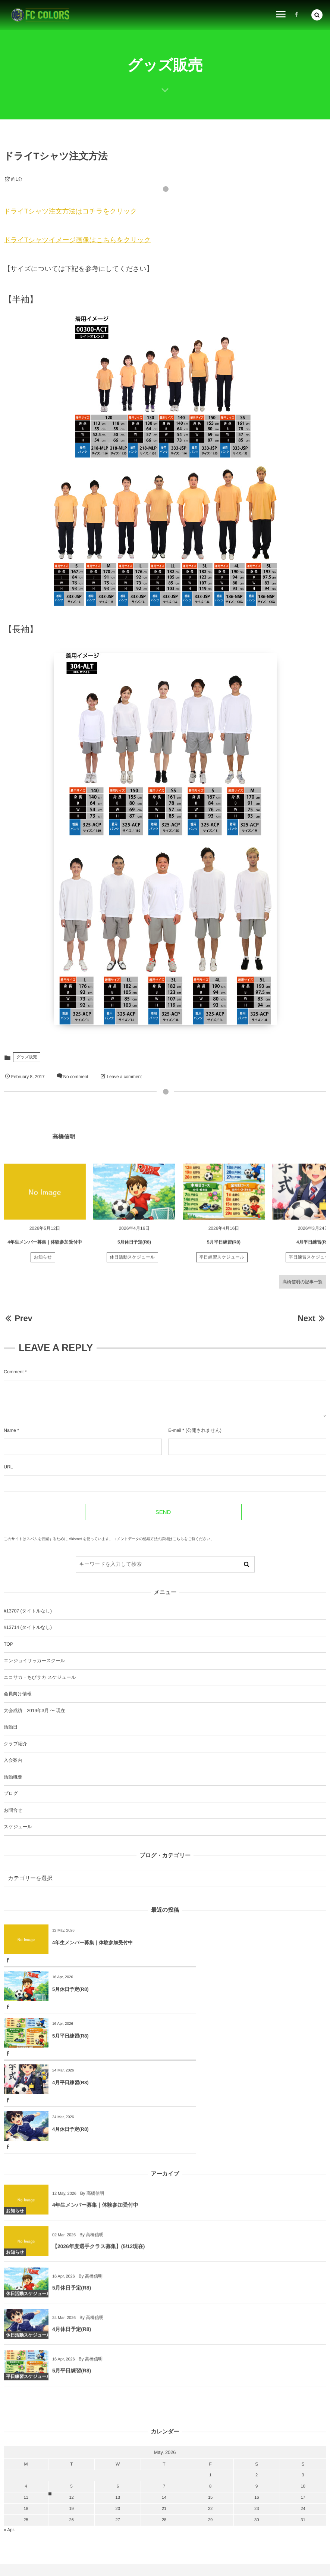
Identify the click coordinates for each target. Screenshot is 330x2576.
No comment (75, 1076)
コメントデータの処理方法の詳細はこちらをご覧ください (162, 1539)
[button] (317, 14)
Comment (13, 1371)
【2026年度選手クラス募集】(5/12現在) (98, 2158)
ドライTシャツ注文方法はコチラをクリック (70, 211)
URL (8, 1467)
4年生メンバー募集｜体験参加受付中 (44, 1247)
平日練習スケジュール (222, 1263)
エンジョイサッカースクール (34, 1660)
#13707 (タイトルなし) (28, 1611)
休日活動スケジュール (132, 1263)
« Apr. (9, 2436)
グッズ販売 (26, 1057)
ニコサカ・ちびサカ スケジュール (40, 1677)
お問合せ (13, 1810)
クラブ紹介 (15, 1743)
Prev (18, 1318)
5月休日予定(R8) (134, 1247)
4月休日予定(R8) (70, 2036)
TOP (8, 1644)
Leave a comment (124, 1076)
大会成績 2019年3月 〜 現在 (34, 1710)
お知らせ (43, 1263)
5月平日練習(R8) (224, 1247)
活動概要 (13, 1777)
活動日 (11, 1727)
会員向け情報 (18, 1693)
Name (10, 1430)
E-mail (174, 1430)
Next (312, 1318)
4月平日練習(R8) (313, 1247)
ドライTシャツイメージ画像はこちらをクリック (77, 240)
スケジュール (18, 1826)
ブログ (11, 1793)
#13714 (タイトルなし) (28, 1627)
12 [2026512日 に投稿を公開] (71, 2404)
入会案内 (13, 1760)
